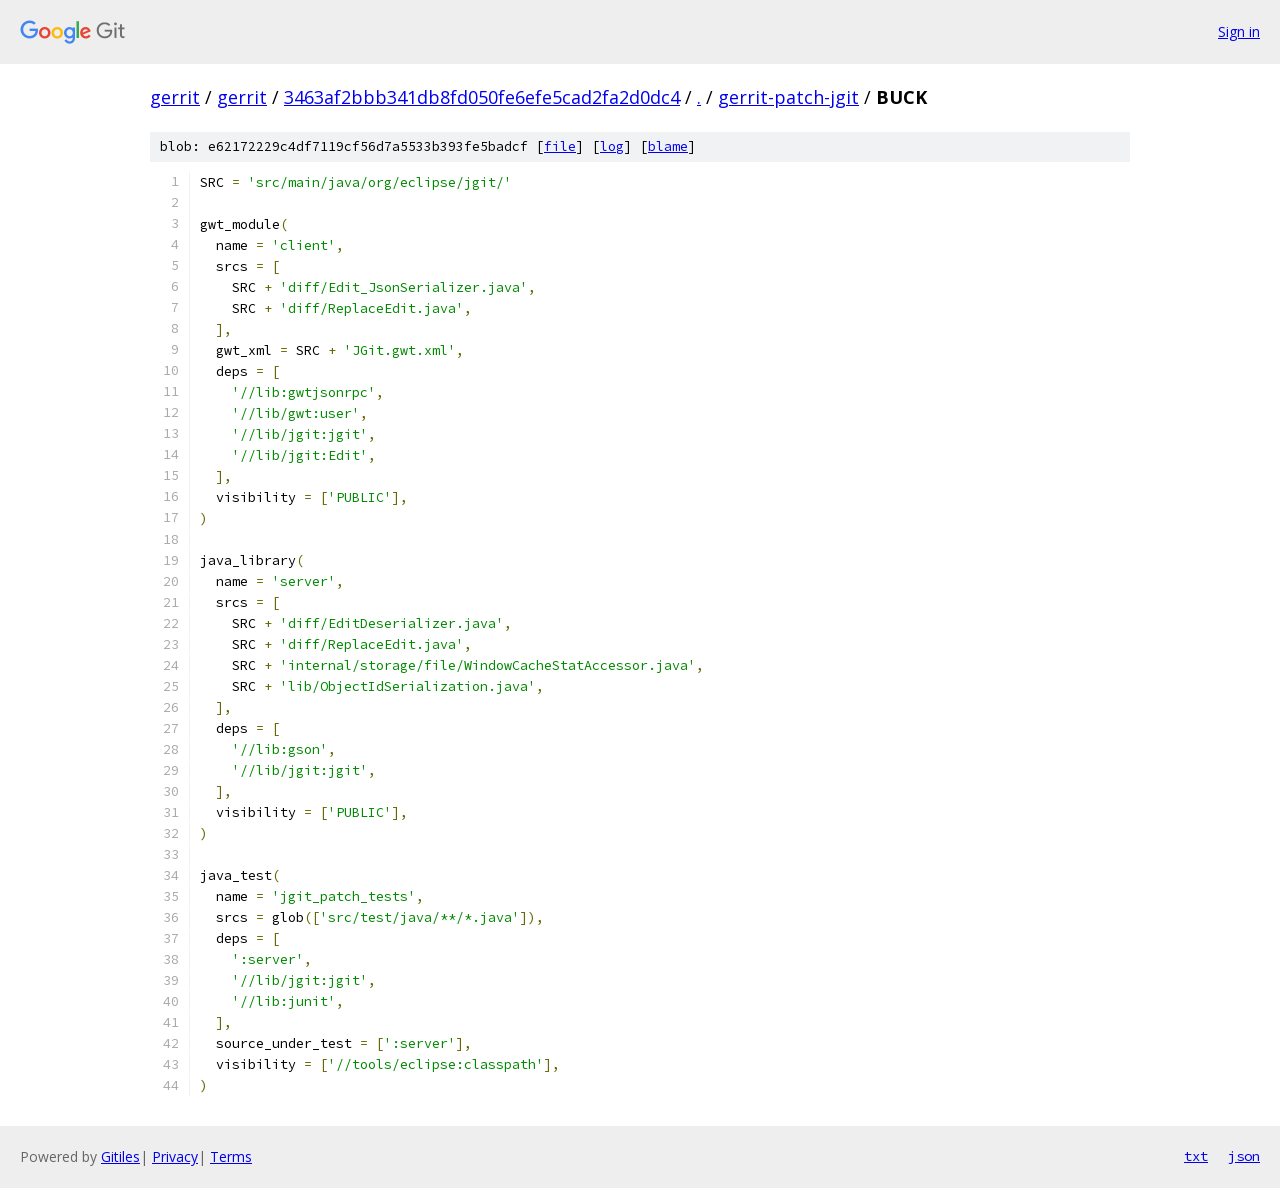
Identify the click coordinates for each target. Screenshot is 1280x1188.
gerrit (175, 97)
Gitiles (120, 1156)
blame (668, 146)
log (612, 146)
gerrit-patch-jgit (788, 97)
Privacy (175, 1156)
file (560, 146)
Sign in (1239, 31)
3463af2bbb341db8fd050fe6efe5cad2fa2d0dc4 (482, 97)
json (1244, 1156)
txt (1196, 1156)
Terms (231, 1156)
